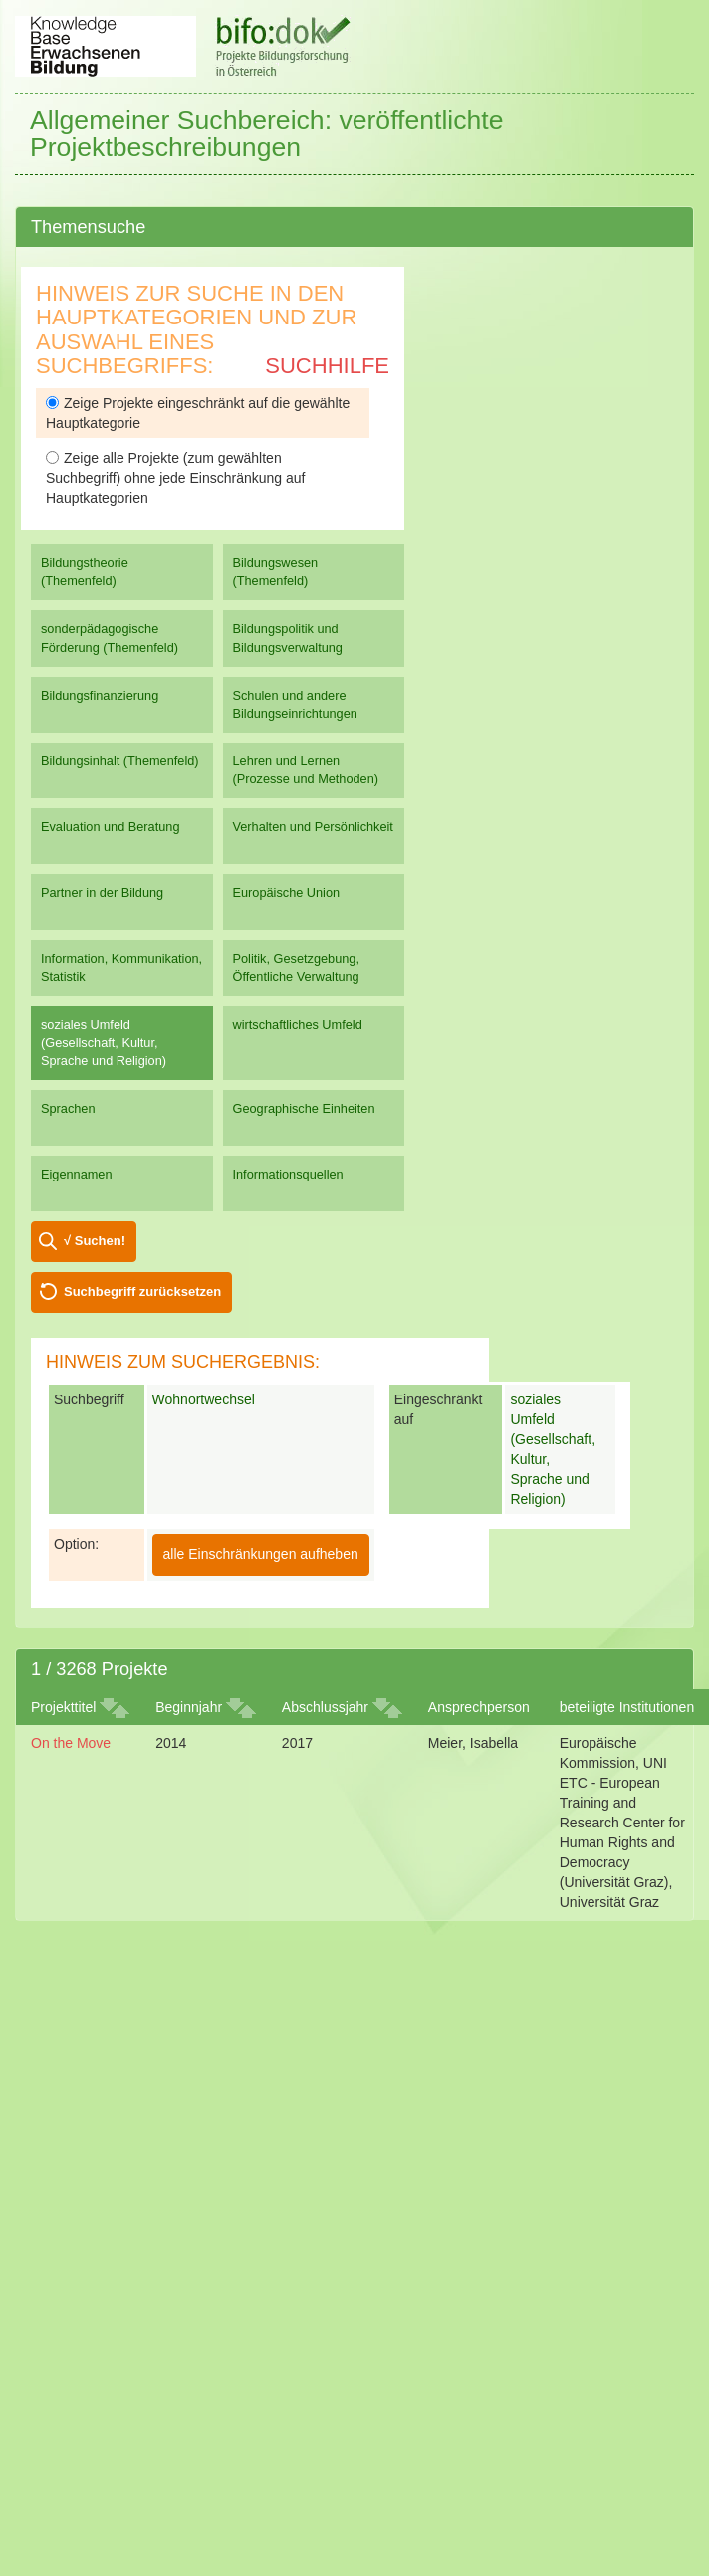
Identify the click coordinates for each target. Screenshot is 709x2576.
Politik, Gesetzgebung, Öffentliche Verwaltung (296, 967)
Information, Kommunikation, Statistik (121, 967)
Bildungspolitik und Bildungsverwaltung (288, 637)
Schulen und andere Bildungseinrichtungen (295, 704)
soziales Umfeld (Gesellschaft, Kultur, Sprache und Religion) (103, 1042)
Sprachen (68, 1108)
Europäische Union (287, 892)
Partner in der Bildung (102, 892)
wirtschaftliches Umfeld (297, 1024)
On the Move (71, 1743)
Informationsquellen (288, 1174)
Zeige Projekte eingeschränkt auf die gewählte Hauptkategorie (198, 413)
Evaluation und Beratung (110, 826)
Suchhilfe (327, 365)
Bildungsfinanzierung (99, 695)
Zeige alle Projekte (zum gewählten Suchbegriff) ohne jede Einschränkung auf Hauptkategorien (175, 478)
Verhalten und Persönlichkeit (313, 826)
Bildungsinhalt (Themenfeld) (120, 760)
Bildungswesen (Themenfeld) (276, 571)
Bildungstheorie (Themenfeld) (84, 571)
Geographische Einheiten (304, 1108)
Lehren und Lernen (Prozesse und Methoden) (306, 769)
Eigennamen (77, 1174)
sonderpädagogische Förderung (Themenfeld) (109, 637)
